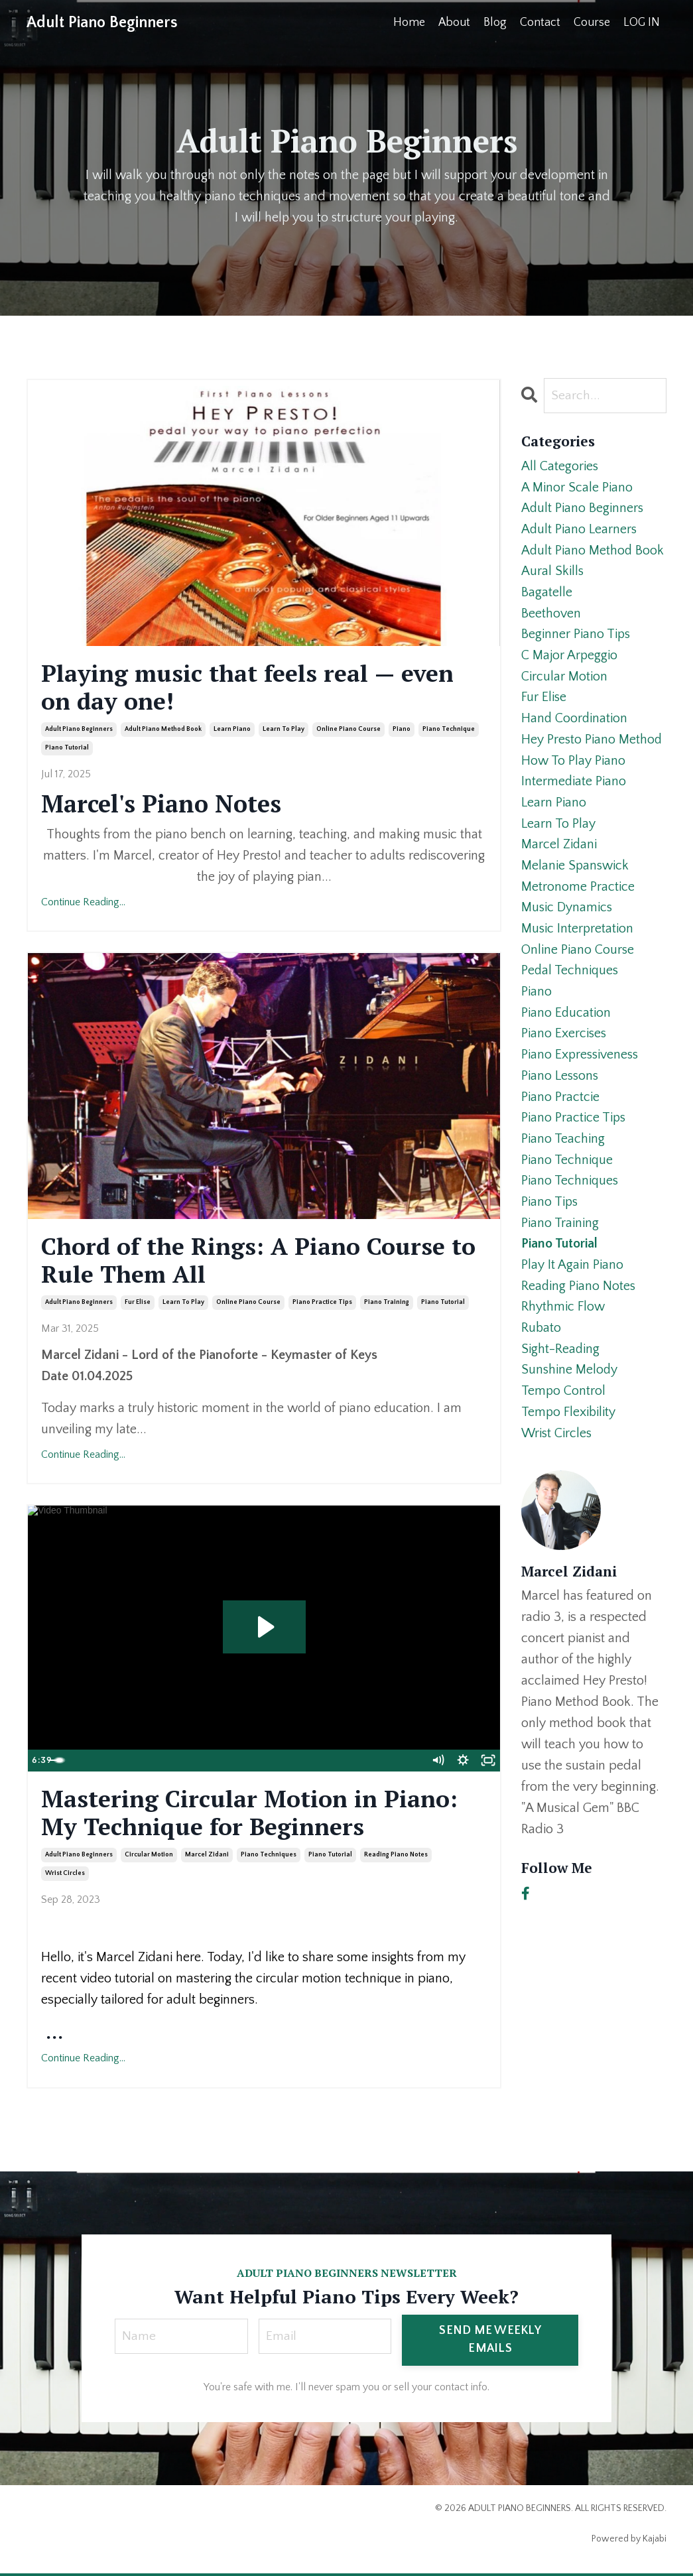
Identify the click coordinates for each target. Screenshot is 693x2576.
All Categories (560, 467)
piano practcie (560, 1104)
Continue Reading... (83, 903)
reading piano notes (396, 1857)
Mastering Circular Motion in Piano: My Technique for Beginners (250, 1815)
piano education (566, 1019)
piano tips (550, 1210)
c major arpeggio (569, 658)
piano (401, 730)
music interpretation (578, 934)
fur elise (138, 1304)
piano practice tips (322, 1304)
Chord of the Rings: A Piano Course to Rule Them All (260, 1261)
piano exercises (564, 1040)
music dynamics (567, 913)
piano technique (448, 730)
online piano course (348, 730)
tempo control (563, 1401)
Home (408, 22)
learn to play (283, 730)
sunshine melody (570, 1380)
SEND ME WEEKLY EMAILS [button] (491, 2342)
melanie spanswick (575, 871)
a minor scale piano (577, 489)
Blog (494, 22)
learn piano (232, 730)
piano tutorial (67, 748)
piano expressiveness (581, 1062)
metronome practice (578, 892)
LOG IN (641, 22)
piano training (386, 1304)
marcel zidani (207, 1857)
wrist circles (65, 1876)
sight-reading (560, 1359)
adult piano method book (163, 730)
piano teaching (563, 1146)
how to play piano (573, 764)
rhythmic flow (563, 1316)
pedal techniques (570, 977)
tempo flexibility (569, 1422)
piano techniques (268, 1857)
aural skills (552, 573)
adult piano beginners (79, 730)
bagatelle (546, 595)
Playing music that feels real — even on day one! (248, 687)
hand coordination (575, 722)
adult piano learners (579, 531)
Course (591, 22)
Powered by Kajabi (629, 2541)
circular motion (149, 1857)
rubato (541, 1337)
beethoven (551, 616)
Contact (539, 22)
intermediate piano (574, 786)
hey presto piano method (592, 743)
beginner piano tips (576, 637)
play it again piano (572, 1274)
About (453, 22)
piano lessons (560, 1083)
